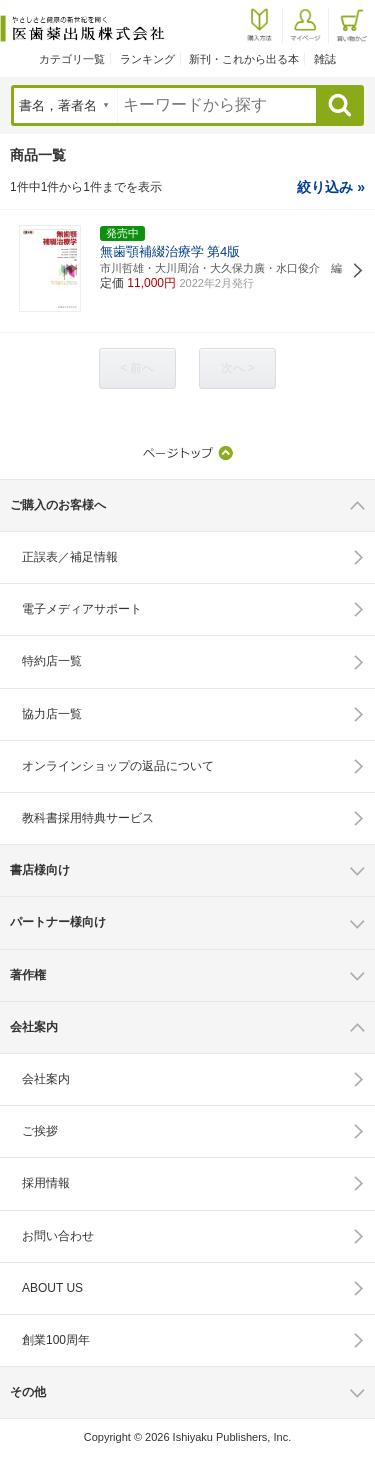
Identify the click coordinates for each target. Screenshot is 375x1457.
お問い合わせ (58, 1236)
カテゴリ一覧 (72, 59)
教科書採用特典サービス (88, 818)
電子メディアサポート (82, 609)
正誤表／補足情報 (70, 557)
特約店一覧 (52, 661)
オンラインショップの (118, 766)
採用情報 (46, 1183)
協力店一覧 (52, 714)
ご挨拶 (40, 1131)
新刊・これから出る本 (244, 59)
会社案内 (46, 1079)
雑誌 (325, 59)
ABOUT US (52, 1288)
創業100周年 (56, 1340)
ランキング (147, 59)
